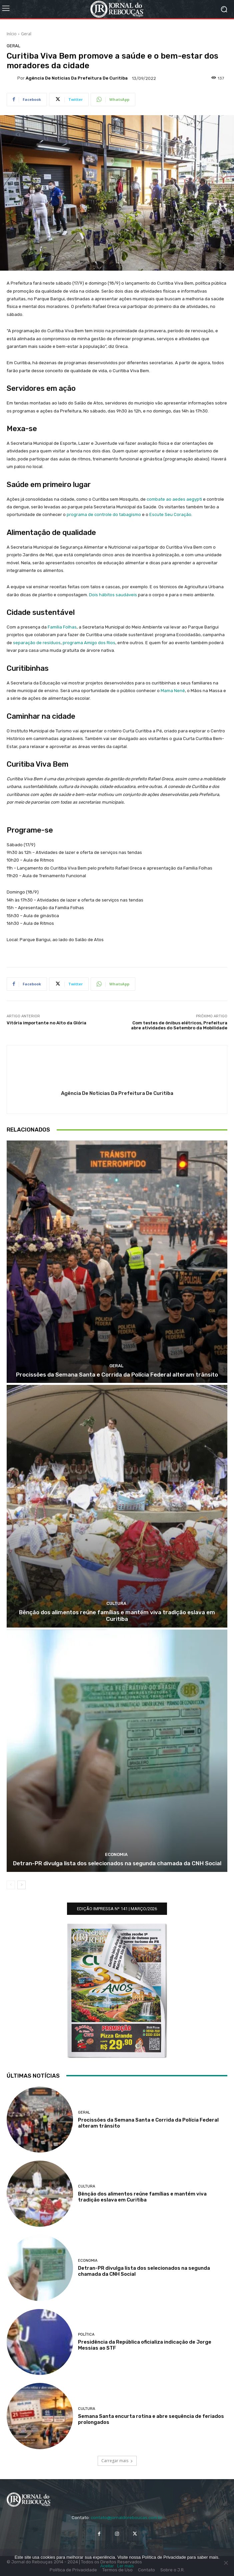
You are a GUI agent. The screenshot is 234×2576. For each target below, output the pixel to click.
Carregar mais (117, 2460)
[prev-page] (11, 1885)
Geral (26, 34)
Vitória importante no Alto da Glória (46, 1022)
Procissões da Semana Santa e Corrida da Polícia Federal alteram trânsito (117, 1374)
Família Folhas (62, 627)
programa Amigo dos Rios (89, 642)
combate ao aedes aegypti (174, 499)
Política (86, 2334)
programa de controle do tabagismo (104, 514)
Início (12, 34)
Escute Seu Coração (170, 514)
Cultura (116, 1603)
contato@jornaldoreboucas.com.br (126, 2517)
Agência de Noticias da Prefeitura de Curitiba (77, 78)
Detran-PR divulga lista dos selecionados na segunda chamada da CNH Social (117, 1863)
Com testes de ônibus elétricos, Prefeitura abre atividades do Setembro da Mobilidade (179, 1025)
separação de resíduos (37, 642)
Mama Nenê (173, 690)
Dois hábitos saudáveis (113, 594)
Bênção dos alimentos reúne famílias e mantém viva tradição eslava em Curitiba (117, 1615)
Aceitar (107, 2565)
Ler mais (125, 2565)
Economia (116, 1854)
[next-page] (21, 1885)
